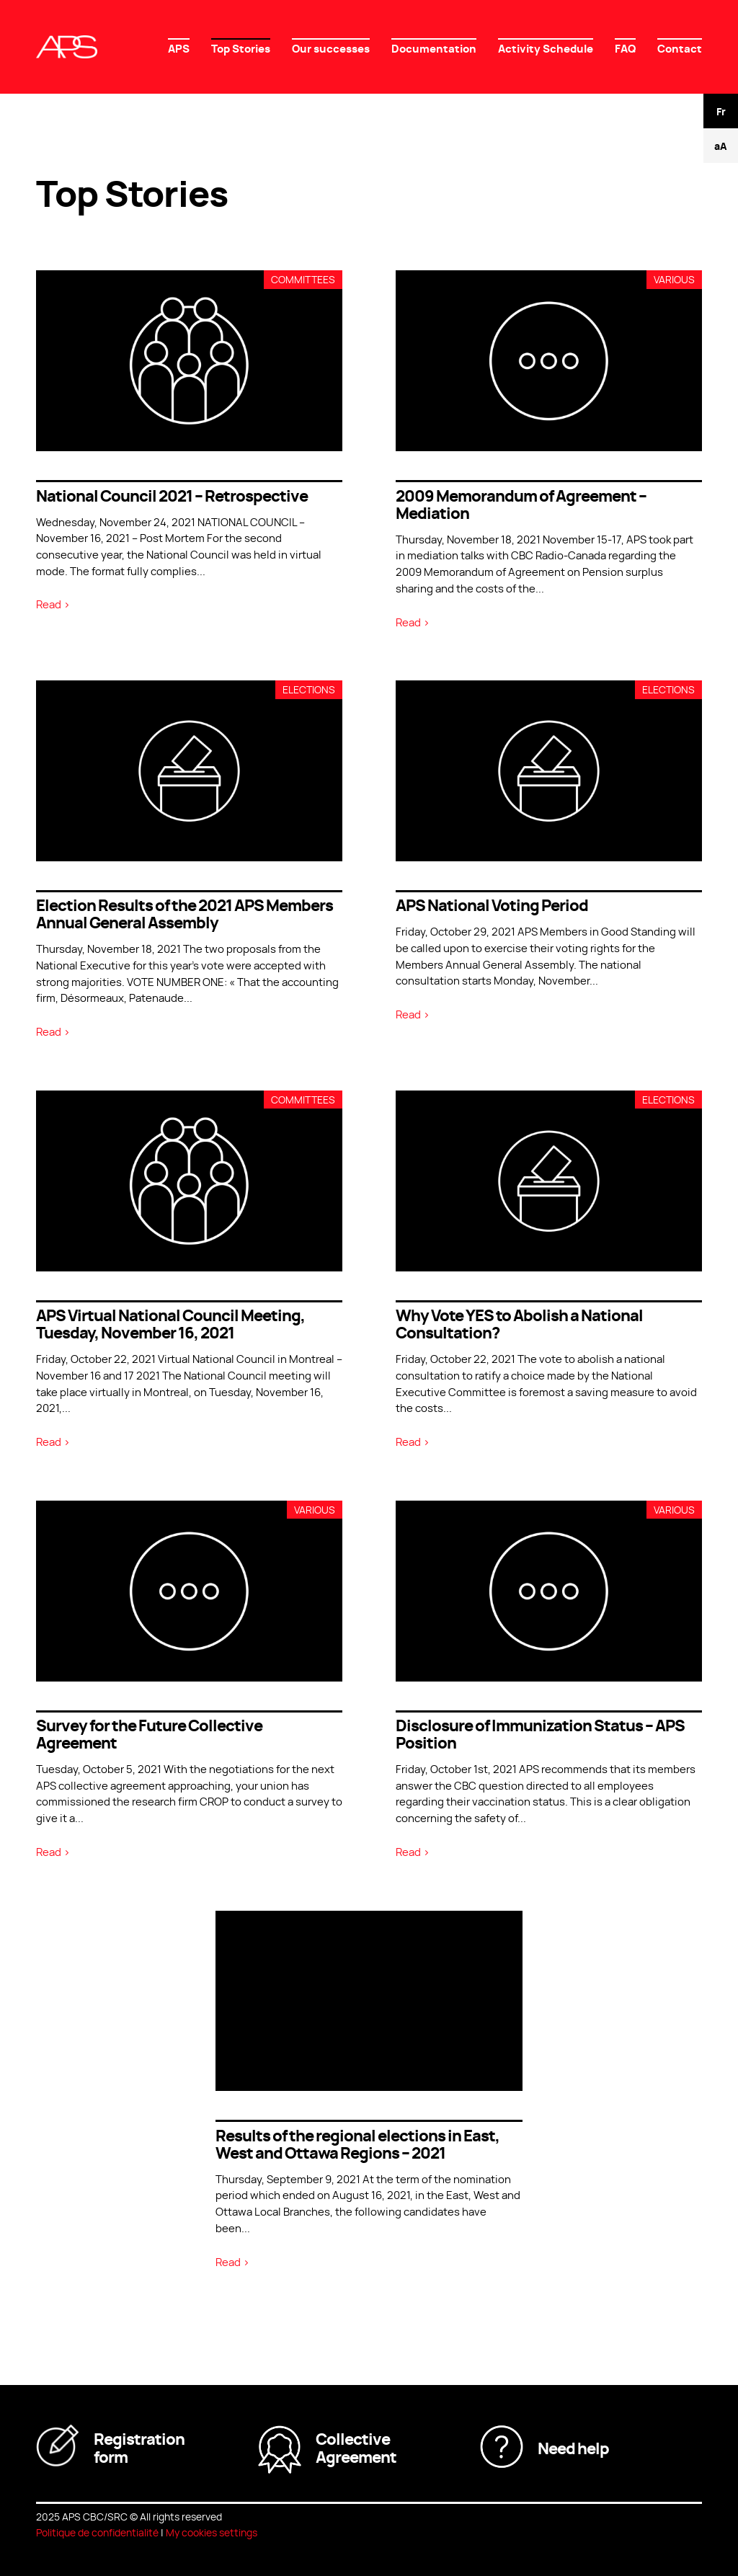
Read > (53, 603)
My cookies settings (211, 2532)
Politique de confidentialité (97, 2532)
